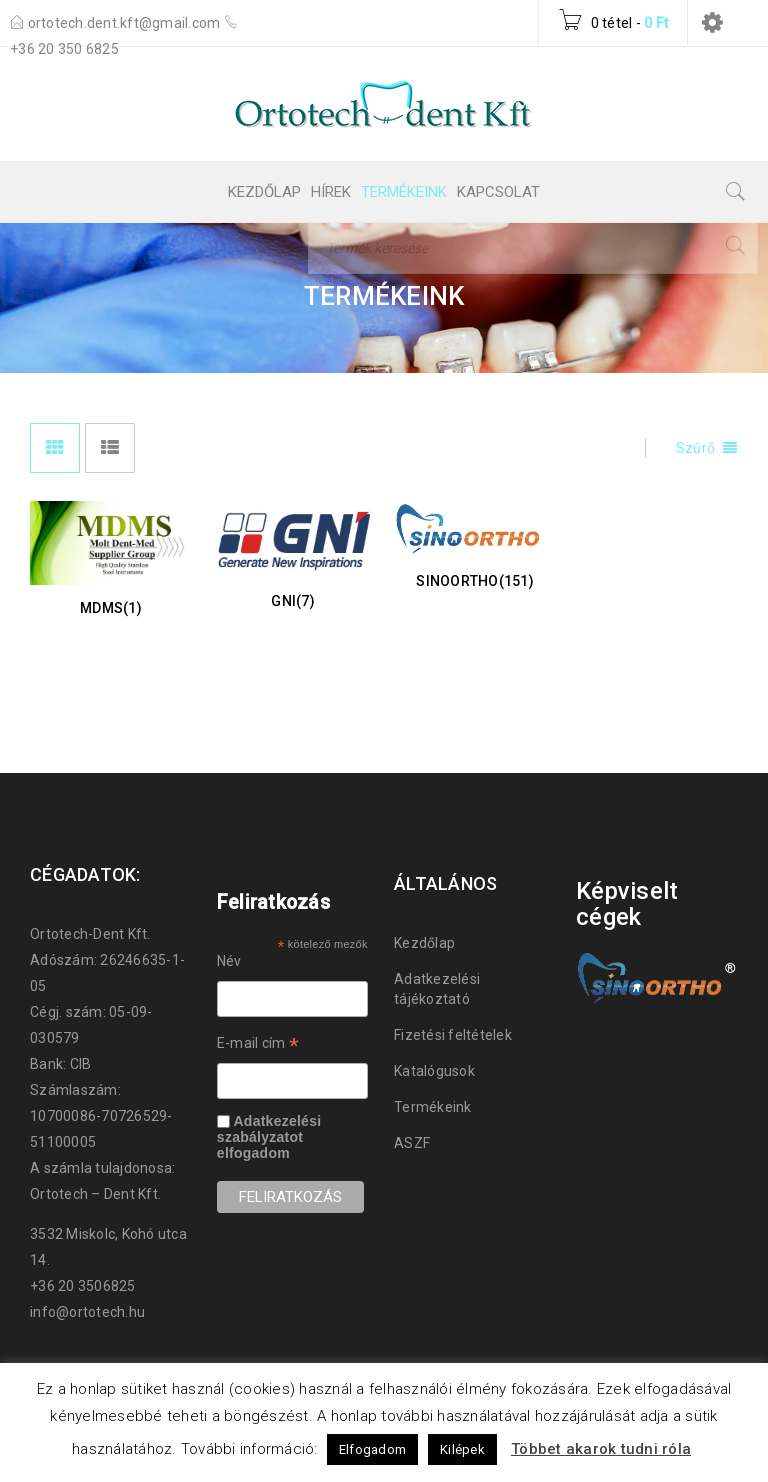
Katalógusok (434, 1071)
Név (229, 961)
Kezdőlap (424, 943)
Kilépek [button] (462, 1449)
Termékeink (433, 1107)
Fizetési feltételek (453, 1035)
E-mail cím (258, 1046)
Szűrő (695, 448)
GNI (293, 601)
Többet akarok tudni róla (601, 1449)
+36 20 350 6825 (64, 49)
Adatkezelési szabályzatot (269, 1129)
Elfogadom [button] (372, 1449)
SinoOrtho (475, 581)
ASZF (412, 1143)
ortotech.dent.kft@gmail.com (126, 23)
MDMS (111, 608)
